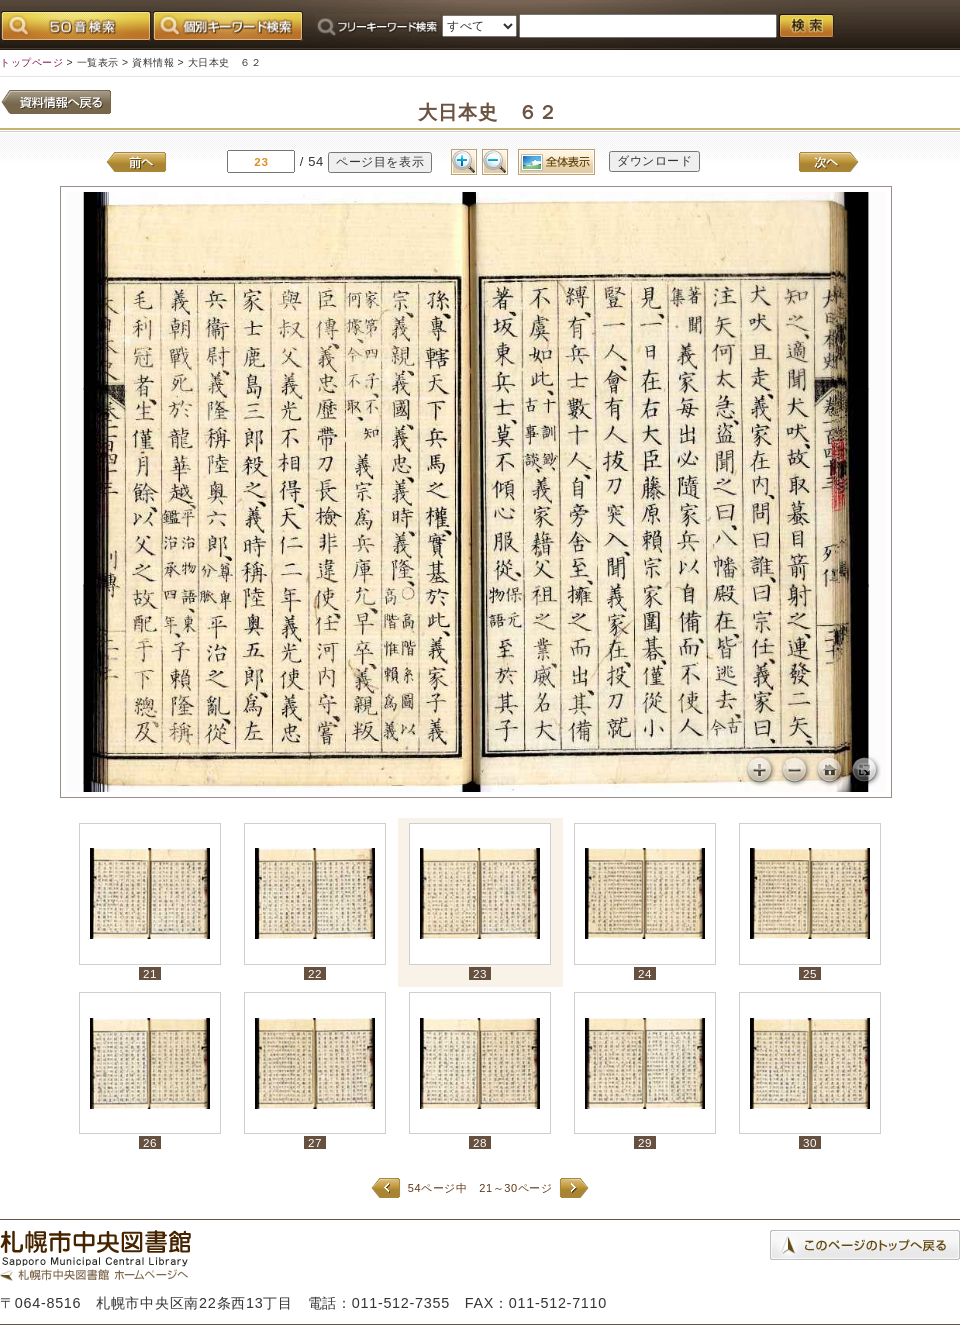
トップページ (31, 62)
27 (315, 1142)
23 (480, 973)
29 (645, 1142)
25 (810, 973)
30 (810, 1142)
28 (480, 1142)
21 (150, 973)
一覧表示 (98, 62)
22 (315, 973)
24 (645, 973)
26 (150, 1142)
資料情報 (153, 62)
